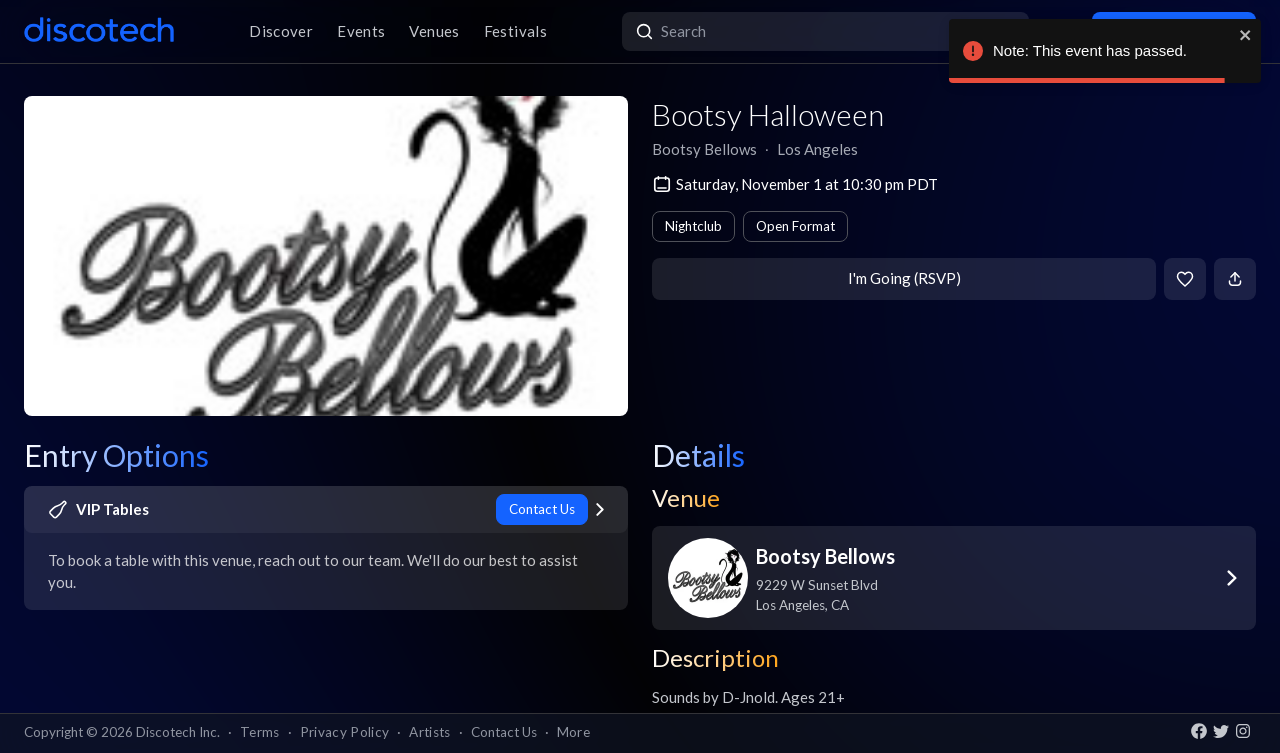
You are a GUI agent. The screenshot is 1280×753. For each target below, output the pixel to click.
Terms (260, 732)
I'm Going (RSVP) (904, 278)
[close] (1246, 35)
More (573, 732)
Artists (429, 732)
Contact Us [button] (504, 732)
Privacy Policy (345, 732)
